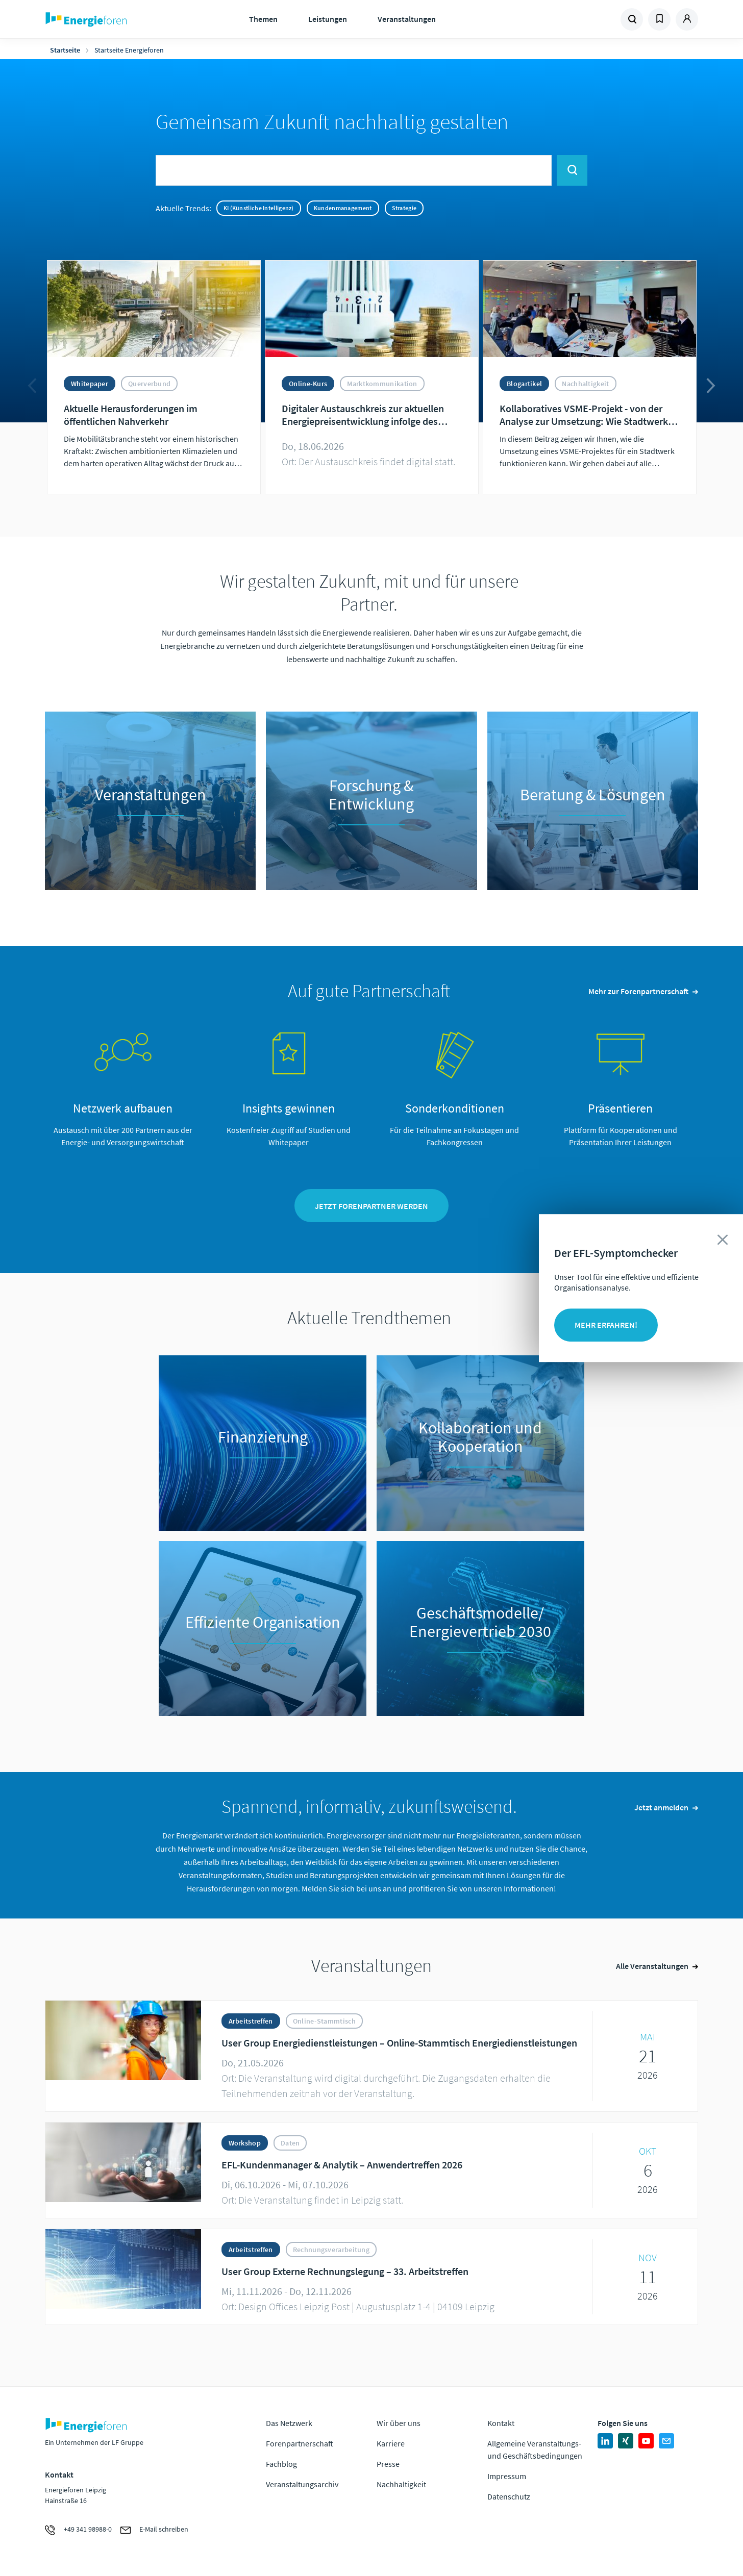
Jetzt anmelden (661, 1807)
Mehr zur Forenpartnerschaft (638, 991)
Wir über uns (398, 2423)
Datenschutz (508, 2496)
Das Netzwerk (289, 2423)
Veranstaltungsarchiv (302, 2484)
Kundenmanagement (343, 208)
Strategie (404, 208)
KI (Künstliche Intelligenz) (259, 208)
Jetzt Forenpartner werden (371, 1206)
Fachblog (281, 2464)
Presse (388, 2464)
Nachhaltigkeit (401, 2484)
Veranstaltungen (407, 19)
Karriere (391, 2443)
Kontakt (500, 2423)
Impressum (506, 2476)
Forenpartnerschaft (299, 2443)
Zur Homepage (117, 19)
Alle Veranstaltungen (652, 1966)
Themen (263, 19)
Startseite (65, 50)
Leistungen (327, 19)
